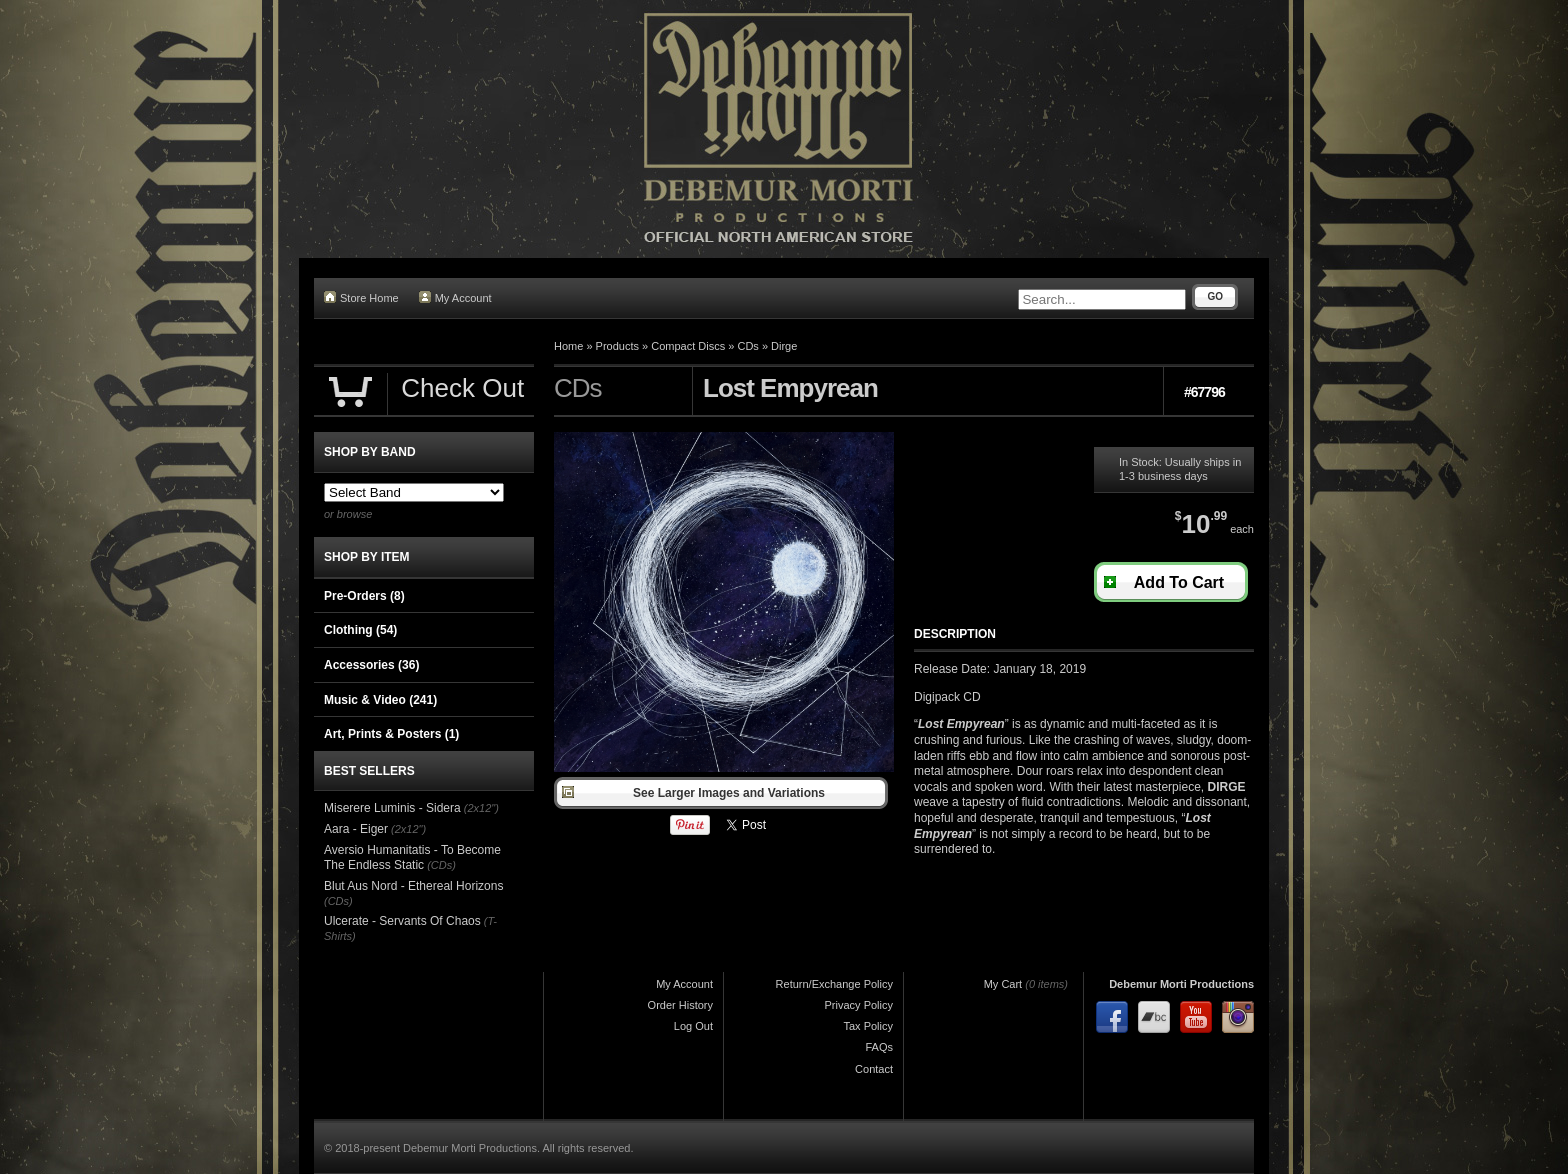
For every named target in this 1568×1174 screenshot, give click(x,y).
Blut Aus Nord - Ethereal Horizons (413, 886)
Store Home (361, 297)
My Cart (1003, 984)
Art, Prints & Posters (391, 734)
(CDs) (441, 865)
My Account (455, 297)
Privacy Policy (859, 1005)
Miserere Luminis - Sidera (392, 808)
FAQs (879, 1047)
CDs (747, 346)
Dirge (784, 346)
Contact (874, 1069)
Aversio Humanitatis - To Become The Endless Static (412, 858)
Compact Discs (688, 346)
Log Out (693, 1026)
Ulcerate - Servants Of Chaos (402, 921)
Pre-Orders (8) (364, 596)
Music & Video (380, 700)
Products (617, 346)
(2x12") (481, 808)
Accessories (371, 665)
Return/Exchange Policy (834, 984)
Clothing (360, 630)
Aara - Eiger (356, 829)
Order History (680, 1005)
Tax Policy (868, 1026)
